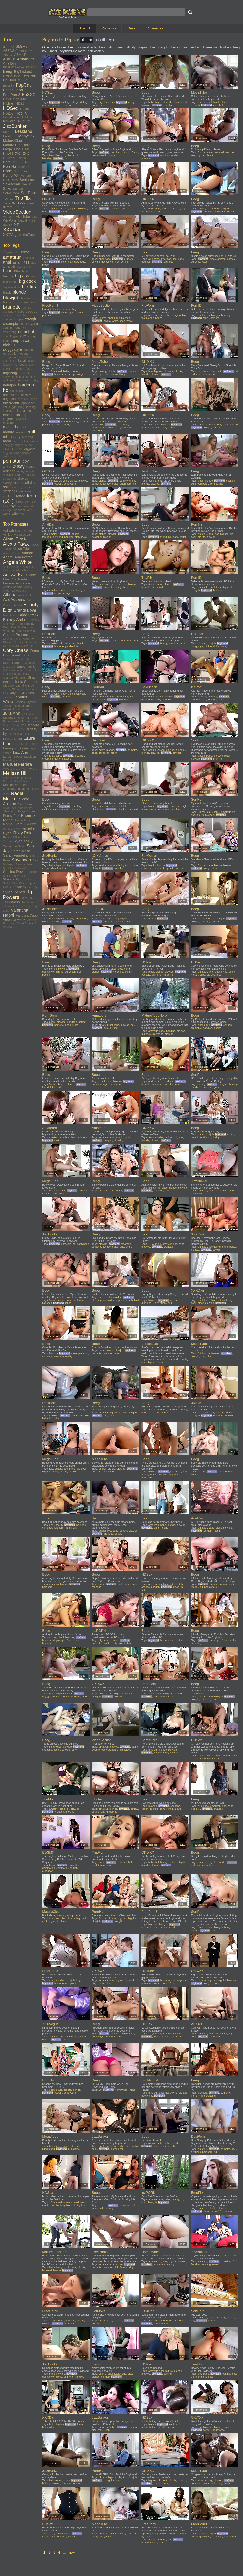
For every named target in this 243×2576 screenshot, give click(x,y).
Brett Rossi (9, 615)
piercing (8, 456)
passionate (210, 1586)
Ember (22, 666)
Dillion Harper (12, 662)
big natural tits (11, 287)
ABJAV (7, 54)
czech (171, 2146)
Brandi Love (25, 610)
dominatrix (154, 699)
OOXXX (9, 158)
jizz (5, 407)
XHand (22, 220)
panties (26, 453)
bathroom (173, 1409)
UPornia (19, 207)
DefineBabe (12, 76)
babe (7, 270)
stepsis (142, 47)
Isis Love (8, 685)
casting (27, 307)
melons (21, 432)
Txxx (21, 203)
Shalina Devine (15, 872)
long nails (175, 2036)
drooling (118, 1140)
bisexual (221, 1758)
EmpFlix (8, 85)
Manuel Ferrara (17, 764)
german (30, 376)
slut (16, 483)
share (111, 155)
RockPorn (10, 180)
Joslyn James (21, 709)
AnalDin (9, 63)
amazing (54, 1584)
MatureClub (12, 140)
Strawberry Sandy (23, 887)
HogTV (21, 113)
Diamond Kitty (23, 659)
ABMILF (20, 55)
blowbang (157, 1033)
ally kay (202, 696)
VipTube (8, 216)
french (22, 373)
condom (227, 1024)
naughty (8, 445)
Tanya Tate (27, 897)
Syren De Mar (14, 892)
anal (7, 262)
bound (82, 1022)
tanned (179, 1084)
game (57, 758)
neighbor (97, 536)
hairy (35, 380)
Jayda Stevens (13, 689)
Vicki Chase (25, 923)
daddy (131, 47)
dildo (15, 345)
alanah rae (154, 1187)
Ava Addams (14, 599)
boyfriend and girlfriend (91, 47)
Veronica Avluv (14, 920)
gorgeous (79, 261)
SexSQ (27, 184)
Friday (25, 673)
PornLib (21, 171)
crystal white (111, 320)
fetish (30, 368)
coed (214, 1930)
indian (33, 399)
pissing (18, 456)
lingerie (8, 419)
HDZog (8, 113)
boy (44, 51)
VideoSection (17, 212)
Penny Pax (11, 816)
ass (26, 262)
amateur (12, 257)
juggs (12, 407)
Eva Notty (32, 670)
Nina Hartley (25, 807)
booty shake (20, 302)
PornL (8, 171)
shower (195, 1474)
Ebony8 (22, 80)
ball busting (112, 918)
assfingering (99, 699)
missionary (11, 437)
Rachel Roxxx (23, 820)
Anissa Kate (15, 574)
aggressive (105, 1530)
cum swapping (128, 480)
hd (5, 390)
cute (6, 340)
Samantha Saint (14, 846)
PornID (24, 166)
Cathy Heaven (26, 630)
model (45, 264)
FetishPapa (13, 90)
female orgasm (111, 427)
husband (22, 399)
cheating (8, 311)
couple (18, 319)
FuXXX (28, 94)
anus (207, 315)
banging (176, 315)
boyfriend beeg (229, 47)
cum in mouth (12, 327)
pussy (18, 466)
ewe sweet (78, 312)
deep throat (20, 340)
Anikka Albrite (21, 570)
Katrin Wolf (19, 725)
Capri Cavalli (11, 627)
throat (19, 501)
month (100, 39)
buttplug (108, 1140)
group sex (23, 380)
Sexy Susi (21, 867)
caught (162, 47)
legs (29, 410)
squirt (28, 487)
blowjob (11, 297)
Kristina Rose (20, 733)
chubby (19, 311)
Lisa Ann (20, 752)
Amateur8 (25, 59)
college (7, 315)
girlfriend (9, 380)
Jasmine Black (25, 685)
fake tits (32, 360)
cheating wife (178, 47)
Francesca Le (11, 673)
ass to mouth (112, 865)
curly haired (168, 427)
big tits (29, 286)
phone (206, 2211)
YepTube (29, 235)
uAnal (31, 203)
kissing (31, 407)
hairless (214, 318)
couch (230, 1134)
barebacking (58, 2205)
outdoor (15, 453)
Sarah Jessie (21, 851)
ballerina (114, 1024)
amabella (203, 587)
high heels (16, 390)
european (9, 357)
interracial (11, 403)
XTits (18, 225)
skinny (7, 483)
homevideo (11, 395)
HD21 (19, 103)
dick (6, 345)
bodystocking (63, 2533)
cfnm (64, 211)
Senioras (27, 180)
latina (21, 411)
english (74, 1867)
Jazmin (7, 697)
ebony (24, 353)
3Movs (21, 47)
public (7, 467)
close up (31, 311)
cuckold (24, 323)
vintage (7, 510)
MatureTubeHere (16, 145)
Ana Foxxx (23, 557)
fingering (10, 373)
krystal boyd (204, 1137)
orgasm (30, 449)
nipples (19, 445)
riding (20, 471)
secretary (196, 1643)
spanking (17, 487)
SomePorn (11, 193)
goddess (97, 105)
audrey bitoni (155, 1081)
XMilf (32, 220)
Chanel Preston (15, 635)
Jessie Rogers (12, 705)
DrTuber (9, 80)
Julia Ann (11, 713)
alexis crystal (155, 2143)
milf (31, 431)
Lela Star (18, 744)
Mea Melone (29, 768)
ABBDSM (10, 51)
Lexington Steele (15, 748)
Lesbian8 (23, 131)
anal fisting (122, 696)
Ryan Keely (23, 841)
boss (45, 211)
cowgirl (31, 319)
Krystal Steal (12, 739)
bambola (70, 2320)
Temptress (11, 902)
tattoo (20, 496)
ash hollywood (156, 749)
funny (6, 376)
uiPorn (8, 207)
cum (34, 323)
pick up (67, 105)
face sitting (9, 360)
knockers (9, 410)
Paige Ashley (27, 811)
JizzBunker (15, 126)
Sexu (7, 188)
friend (31, 373)
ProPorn (25, 175)
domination (166, 1696)
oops (134, 1584)
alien (101, 424)
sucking (8, 496)
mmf (135, 640)
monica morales (169, 155)
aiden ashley (205, 2480)
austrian (60, 1980)
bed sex (165, 208)
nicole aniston (218, 258)
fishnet (71, 2536)
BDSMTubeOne (13, 67)
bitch (123, 806)
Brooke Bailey (24, 623)
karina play (71, 1527)
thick (204, 374)
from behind (122, 261)
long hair (21, 419)
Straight (84, 28)
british (33, 302)
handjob (9, 385)
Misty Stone (20, 781)
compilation (20, 315)
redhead (9, 471)
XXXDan (12, 229)
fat (15, 364)
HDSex (10, 108)
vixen (204, 261)
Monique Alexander (16, 788)
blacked (195, 47)
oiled (6, 449)
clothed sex (117, 2148)
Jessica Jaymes (25, 702)
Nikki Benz (25, 804)
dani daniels (96, 51)
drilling (59, 971)
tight (27, 501)
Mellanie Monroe (13, 777)
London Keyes (13, 756)
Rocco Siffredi (12, 837)
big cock (27, 281)
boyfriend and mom (72, 51)
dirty (74, 1749)
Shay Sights (19, 875)
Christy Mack (11, 645)
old (12, 449)
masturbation (14, 427)
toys (13, 506)
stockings (10, 491)
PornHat (10, 166)
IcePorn (9, 121)
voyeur (229, 2211)
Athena (9, 594)
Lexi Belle (32, 744)
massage (9, 422)
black (7, 292)
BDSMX (31, 67)
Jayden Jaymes (22, 693)
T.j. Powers (18, 894)
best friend (55, 155)
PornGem (23, 162)
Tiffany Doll (10, 906)
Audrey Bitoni (26, 595)
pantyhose (83, 1243)
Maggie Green (17, 760)
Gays (131, 28)
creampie (10, 323)
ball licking (161, 1862)
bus (152, 47)
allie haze (153, 258)
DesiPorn (29, 76)
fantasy (7, 364)
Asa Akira (23, 583)
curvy (31, 336)
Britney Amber (15, 619)
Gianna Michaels (14, 677)
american (28, 257)
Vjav (34, 216)
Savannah (21, 860)
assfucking (24, 266)
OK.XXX (22, 153)
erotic (59, 2376)
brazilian (115, 152)
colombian (67, 261)
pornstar (12, 461)
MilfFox (27, 149)
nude (28, 445)
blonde (19, 292)
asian (17, 262)
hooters (26, 395)
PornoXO (10, 175)
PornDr (9, 162)
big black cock (107, 102)
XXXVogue (12, 234)
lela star (83, 421)
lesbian (9, 415)
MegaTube (11, 149)
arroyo (201, 208)
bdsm (26, 271)
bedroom (178, 1359)
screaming (9, 478)
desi (86, 1415)
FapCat (23, 85)
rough (19, 474)
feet (21, 364)
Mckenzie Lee (11, 768)
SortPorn (28, 193)
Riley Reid (23, 833)
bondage (26, 298)
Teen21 (8, 198)
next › (73, 2552)
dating (83, 102)
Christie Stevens (25, 642)
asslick (102, 1468)
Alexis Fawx (16, 544)
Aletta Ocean (23, 534)
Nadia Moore (13, 796)
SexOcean (11, 184)
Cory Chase (15, 650)
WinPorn (9, 220)
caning (226, 2373)
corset (45, 2536)
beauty (8, 276)
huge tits (9, 399)
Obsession (9, 811)
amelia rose (116, 2264)
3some (23, 252)
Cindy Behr (27, 645)
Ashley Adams (12, 587)
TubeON (9, 203)
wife (15, 513)
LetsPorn (9, 136)
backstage (165, 1584)
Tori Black (24, 906)
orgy (5, 453)
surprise (195, 261)
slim (177, 809)
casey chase (122, 587)
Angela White (17, 562)
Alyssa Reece (11, 553)
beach (64, 693)
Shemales (155, 28)
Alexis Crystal (16, 538)
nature (34, 441)
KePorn (8, 131)
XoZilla (7, 225)
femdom (19, 368)
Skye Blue (18, 883)
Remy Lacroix (11, 828)
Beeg (7, 71)
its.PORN (24, 121)
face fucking (25, 357)
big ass (22, 275)
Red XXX (29, 824)
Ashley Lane (18, 590)
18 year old (10, 252)
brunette (12, 307)
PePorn (21, 158)
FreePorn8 (11, 95)
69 (50, 693)
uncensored (25, 506)
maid (53, 51)
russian (29, 474)
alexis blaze (105, 2320)
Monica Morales (15, 785)
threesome (210, 47)
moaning (27, 437)
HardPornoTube (15, 99)
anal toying (221, 971)
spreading (210, 2095)
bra (70, 2148)
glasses (56, 105)
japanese (27, 403)
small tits (27, 483)
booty (7, 302)
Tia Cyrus (27, 902)
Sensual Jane (24, 864)
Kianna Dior (18, 729)
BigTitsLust (23, 71)
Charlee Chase (12, 638)
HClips (8, 103)
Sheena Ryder (13, 879)
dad (111, 47)
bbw (17, 271)
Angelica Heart (12, 566)
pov (26, 461)
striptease (25, 491)
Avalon (17, 605)
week (113, 39)
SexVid (18, 188)
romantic (8, 474)
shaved (22, 478)
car (105, 1415)
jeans (175, 536)
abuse (201, 755)
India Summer (26, 682)
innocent (169, 1640)
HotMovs (27, 117)
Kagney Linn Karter (16, 717)
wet (29, 510)
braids (95, 1084)
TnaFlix (23, 198)
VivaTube (23, 216)
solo (6, 487)
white (6, 513)
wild (22, 513)
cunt (23, 336)
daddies (207, 1027)
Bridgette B (28, 615)
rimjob (30, 471)
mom (7, 441)
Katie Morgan (21, 721)
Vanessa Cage (27, 915)
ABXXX (9, 59)
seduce (180, 1640)
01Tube (8, 47)
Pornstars (109, 28)
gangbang (17, 376)
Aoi (13, 579)
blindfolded (98, 809)
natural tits (20, 441)
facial (22, 361)
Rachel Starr (12, 824)
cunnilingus (10, 336)
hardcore (27, 384)
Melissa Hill (15, 773)
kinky (21, 407)
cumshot (26, 331)
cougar (7, 319)
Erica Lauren (16, 670)
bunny (163, 643)
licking (21, 415)
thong (122, 374)
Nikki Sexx (9, 807)
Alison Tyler (21, 549)
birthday (46, 158)
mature (8, 432)
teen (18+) (168, 1983)
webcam (19, 510)
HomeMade (11, 117)
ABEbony (25, 50)
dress (61, 1193)
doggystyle (12, 349)
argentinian (66, 2036)
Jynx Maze (28, 713)
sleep (120, 47)
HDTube (25, 108)
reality (30, 467)
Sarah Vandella (15, 855)
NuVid (8, 154)
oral (19, 449)
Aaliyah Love (12, 531)
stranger (75, 1696)
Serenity (8, 867)
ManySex (26, 136)
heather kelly (161, 868)
